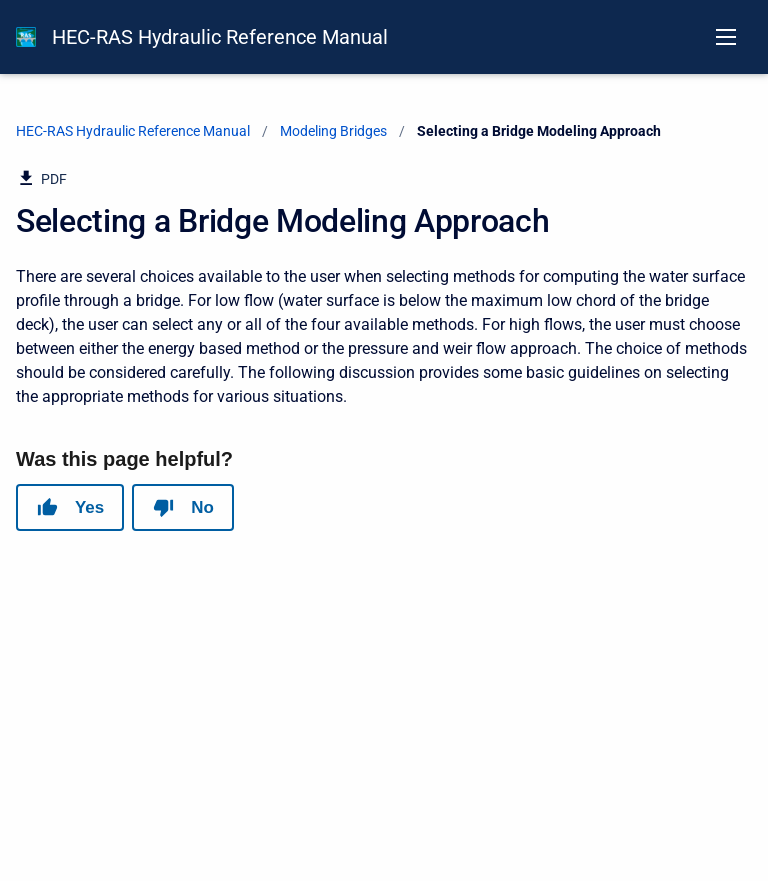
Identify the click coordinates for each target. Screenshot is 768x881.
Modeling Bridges (333, 131)
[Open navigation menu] (726, 37)
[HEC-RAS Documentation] (26, 37)
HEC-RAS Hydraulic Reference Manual (220, 37)
